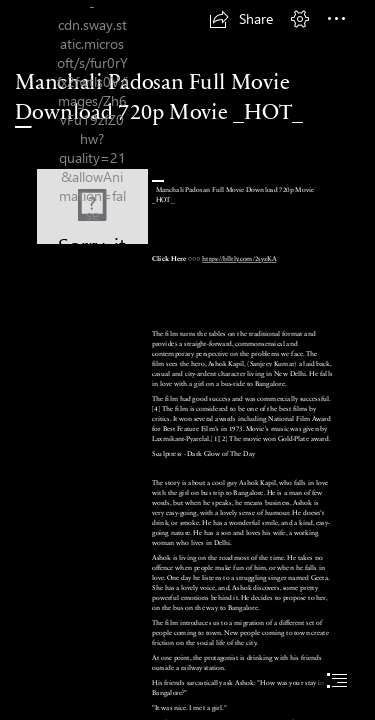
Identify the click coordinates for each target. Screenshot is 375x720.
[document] (187, 360)
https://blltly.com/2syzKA (239, 259)
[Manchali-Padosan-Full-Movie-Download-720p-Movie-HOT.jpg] (92, 206)
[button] (241, 19)
